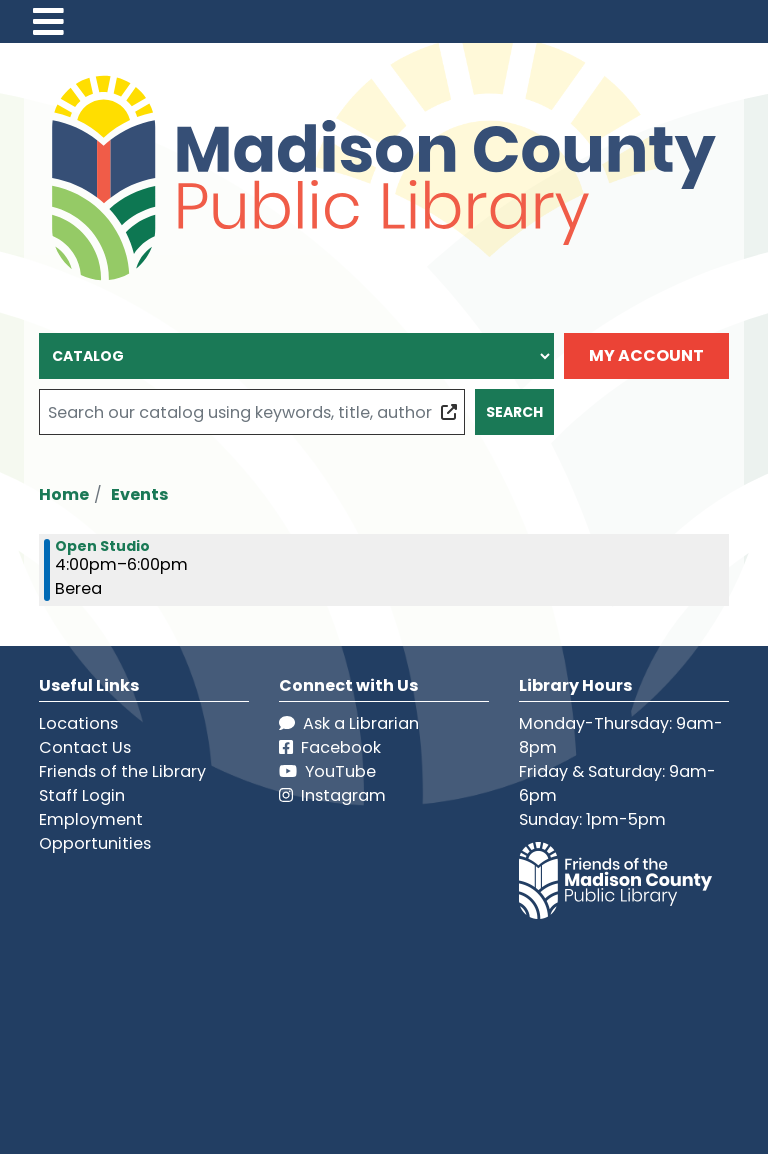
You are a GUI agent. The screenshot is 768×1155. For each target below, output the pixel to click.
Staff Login (82, 795)
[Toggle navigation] (48, 21)
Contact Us (85, 747)
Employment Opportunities (95, 831)
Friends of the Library (122, 771)
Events (140, 494)
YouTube (327, 771)
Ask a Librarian (349, 723)
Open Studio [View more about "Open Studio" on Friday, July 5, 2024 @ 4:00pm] (102, 546)
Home (64, 494)
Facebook (330, 747)
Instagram (332, 795)
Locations (78, 723)
